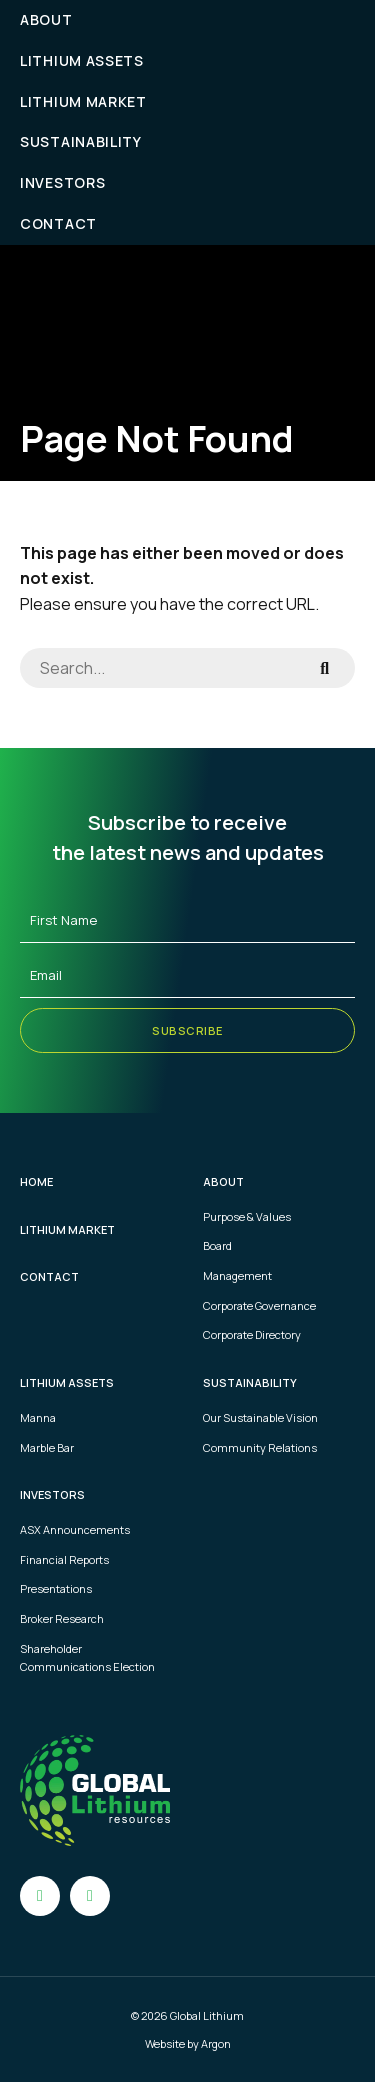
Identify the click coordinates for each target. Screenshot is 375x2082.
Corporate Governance (259, 1305)
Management (237, 1275)
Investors (62, 182)
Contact (58, 223)
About (46, 19)
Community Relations (260, 1447)
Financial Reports (64, 1559)
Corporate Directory (252, 1334)
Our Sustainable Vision (260, 1417)
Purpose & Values (247, 1216)
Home (36, 1181)
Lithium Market (83, 101)
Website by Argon (188, 2043)
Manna (38, 1417)
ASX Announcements (75, 1529)
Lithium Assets (82, 60)
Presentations (56, 1588)
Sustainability (81, 141)
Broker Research (62, 1618)
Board (217, 1245)
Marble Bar (47, 1447)
